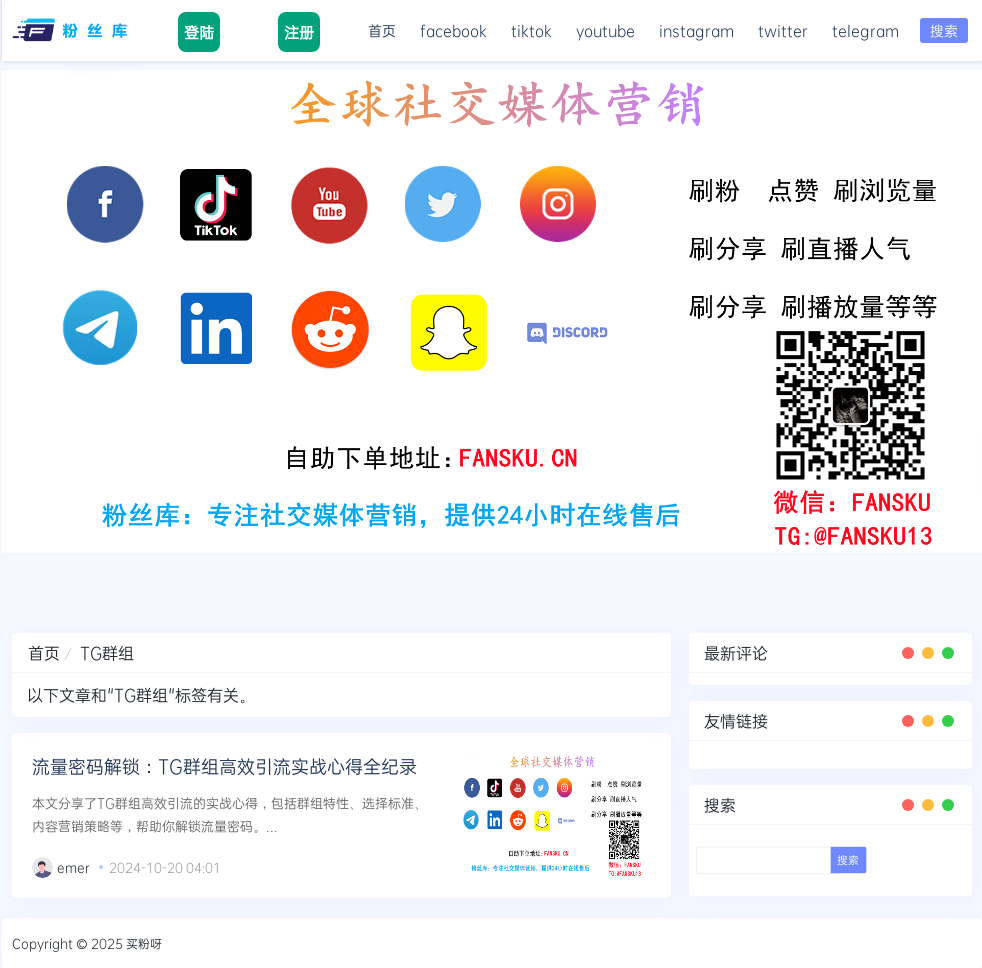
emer (73, 867)
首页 (382, 30)
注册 (299, 32)
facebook (453, 30)
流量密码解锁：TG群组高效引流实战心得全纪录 (224, 766)
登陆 (199, 32)
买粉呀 (144, 943)
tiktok (531, 30)
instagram (696, 30)
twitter (783, 30)
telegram (865, 30)
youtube (605, 30)
